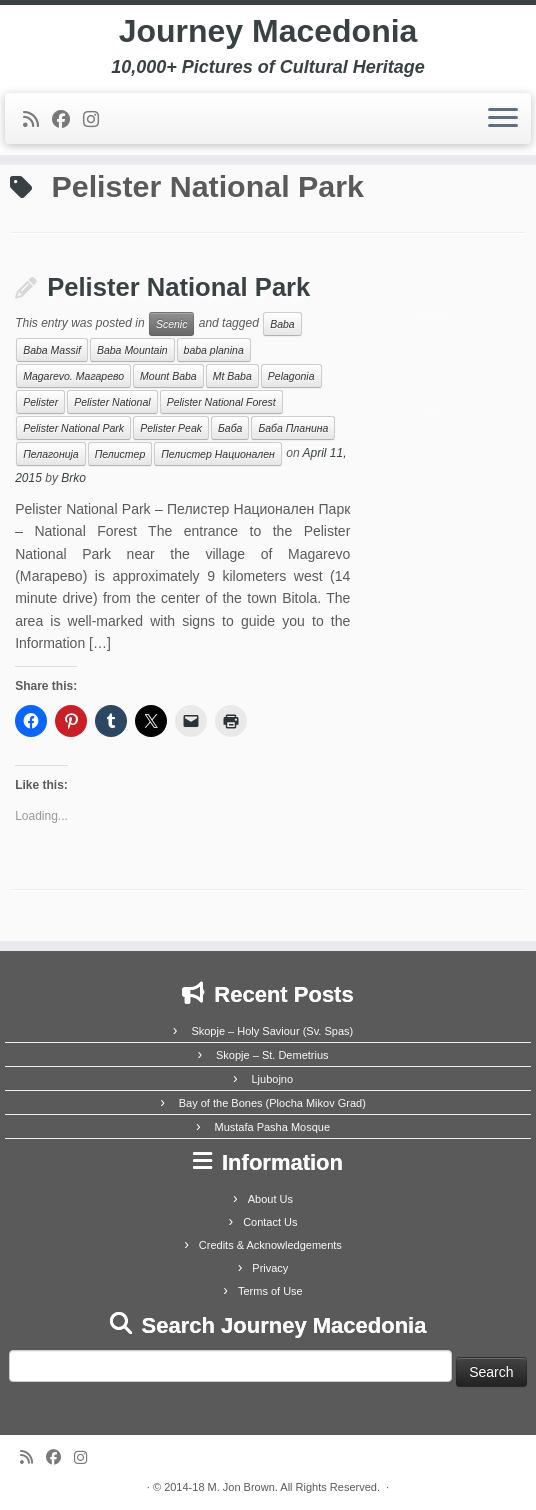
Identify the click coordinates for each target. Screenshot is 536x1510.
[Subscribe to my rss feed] (37, 120)
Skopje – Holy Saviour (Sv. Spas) (272, 1031)
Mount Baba (168, 376)
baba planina (214, 350)
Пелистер (120, 454)
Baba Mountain (132, 350)
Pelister (40, 402)
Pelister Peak (171, 428)
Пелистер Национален (218, 454)
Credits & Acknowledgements (270, 1245)
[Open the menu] (503, 119)
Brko (73, 478)
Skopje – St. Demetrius (272, 1055)
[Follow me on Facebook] (67, 120)
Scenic (172, 324)
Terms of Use (270, 1291)
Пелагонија (51, 454)
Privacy (270, 1268)
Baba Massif (52, 350)
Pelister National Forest (221, 402)
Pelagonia (291, 376)
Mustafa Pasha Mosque (272, 1127)
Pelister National (112, 402)
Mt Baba (232, 376)
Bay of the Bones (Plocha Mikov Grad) (272, 1103)
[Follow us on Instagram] (97, 120)
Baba (282, 324)
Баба (230, 428)
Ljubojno (272, 1079)
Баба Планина (293, 428)
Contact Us (270, 1222)
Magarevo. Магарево (73, 376)
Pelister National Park (178, 287)
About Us (270, 1199)
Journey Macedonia (268, 31)
